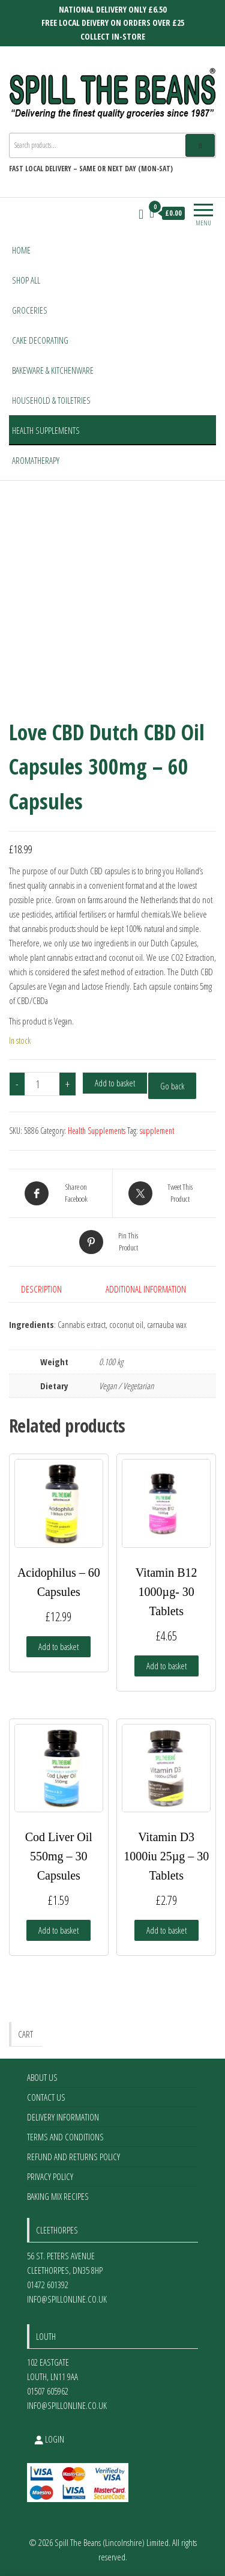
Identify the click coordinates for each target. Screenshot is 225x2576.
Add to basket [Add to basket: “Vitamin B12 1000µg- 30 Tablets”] (166, 1666)
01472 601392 (47, 2285)
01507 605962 (47, 2391)
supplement (157, 1130)
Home (21, 250)
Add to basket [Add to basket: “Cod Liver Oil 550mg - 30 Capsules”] (58, 1930)
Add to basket (115, 1083)
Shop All (26, 280)
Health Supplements (46, 430)
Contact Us (46, 2097)
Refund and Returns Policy (73, 2157)
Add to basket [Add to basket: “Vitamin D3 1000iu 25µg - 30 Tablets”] (166, 1930)
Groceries (29, 310)
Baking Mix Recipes (58, 2196)
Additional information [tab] (146, 1289)
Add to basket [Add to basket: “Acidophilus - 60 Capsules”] (58, 1646)
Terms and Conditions (65, 2137)
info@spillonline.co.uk (67, 2299)
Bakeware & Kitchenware (53, 370)
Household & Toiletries (51, 400)
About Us (42, 2077)
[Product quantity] (42, 1084)
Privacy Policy (50, 2176)
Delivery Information (63, 2117)
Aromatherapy (35, 460)
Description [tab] (41, 1289)
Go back (172, 1086)
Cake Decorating (40, 340)
